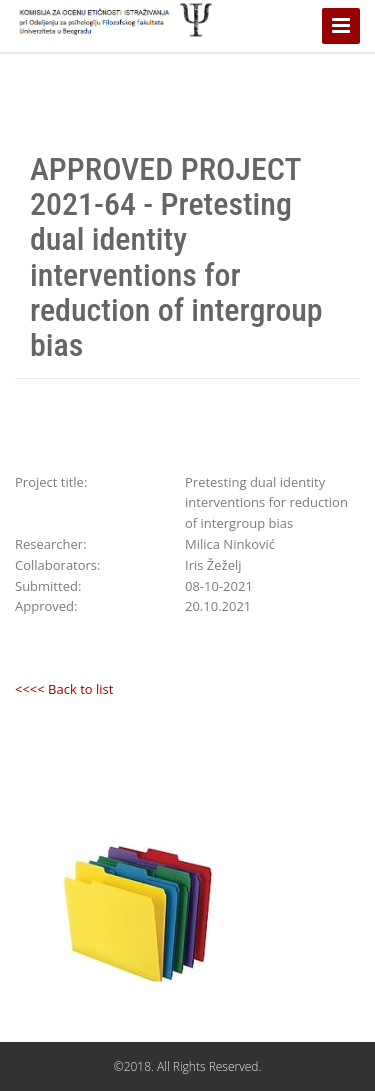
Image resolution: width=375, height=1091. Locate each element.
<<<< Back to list (64, 689)
